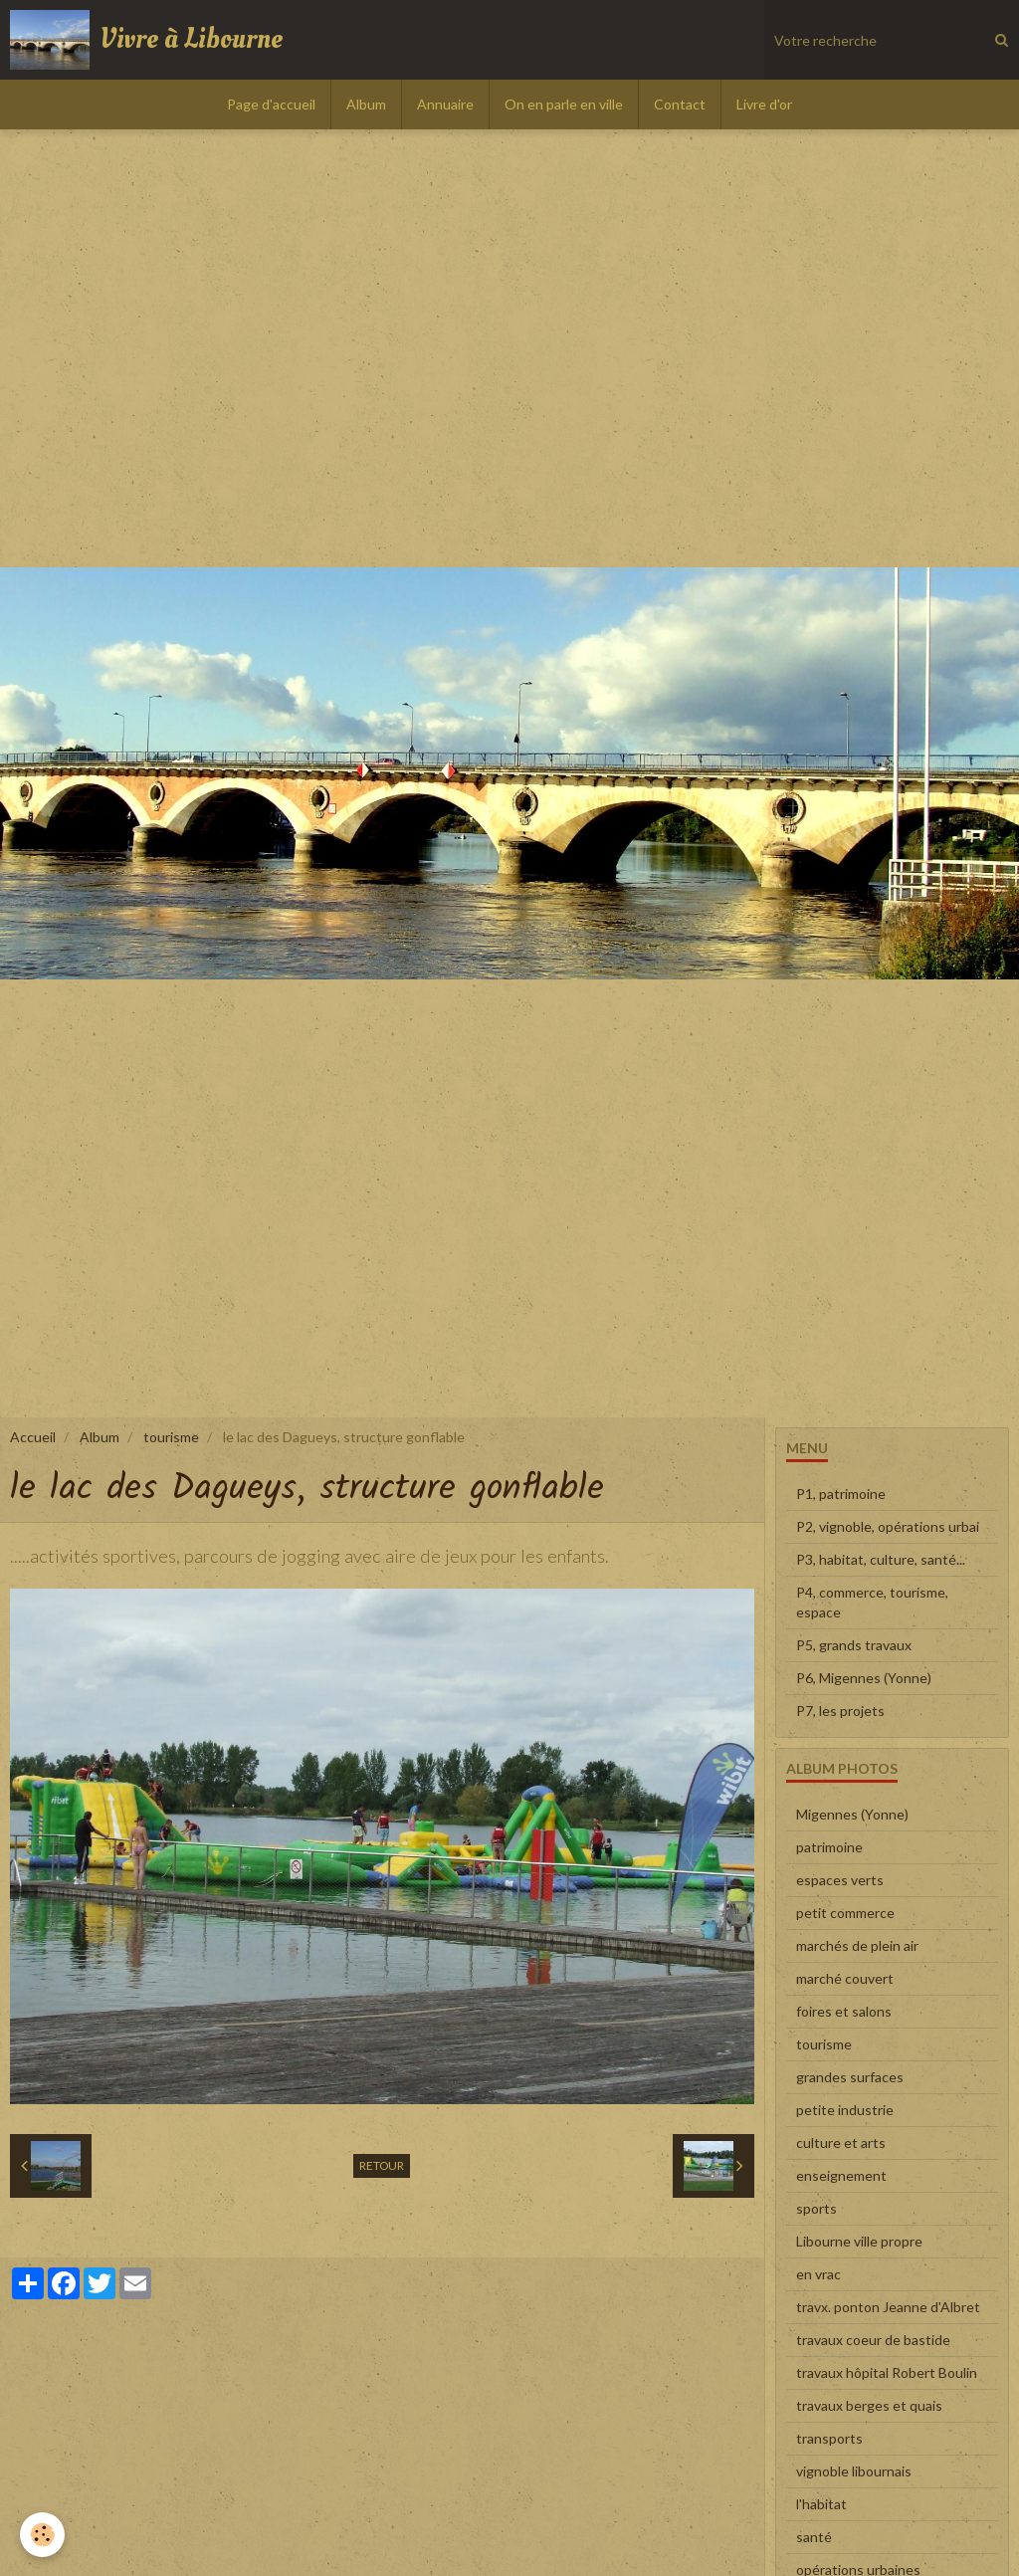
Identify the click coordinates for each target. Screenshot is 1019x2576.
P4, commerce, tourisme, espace (872, 1602)
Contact (680, 104)
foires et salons (844, 2011)
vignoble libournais (854, 2471)
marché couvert (845, 1978)
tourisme (171, 1436)
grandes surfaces (850, 2076)
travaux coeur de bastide (873, 2339)
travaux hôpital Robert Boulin (886, 2372)
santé (814, 2536)
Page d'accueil (271, 104)
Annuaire (445, 104)
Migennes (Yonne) (852, 1814)
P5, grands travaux (854, 1644)
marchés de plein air (857, 1945)
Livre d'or (764, 104)
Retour (381, 2165)
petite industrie (845, 2109)
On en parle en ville (564, 104)
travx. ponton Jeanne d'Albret (888, 2306)
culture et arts (841, 2142)
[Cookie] (42, 2534)
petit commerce (845, 1912)
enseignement (841, 2175)
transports (829, 2438)
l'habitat (821, 2503)
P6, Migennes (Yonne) (863, 1677)
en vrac (818, 2273)
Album (366, 104)
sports (816, 2208)
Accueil (33, 1436)
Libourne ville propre (859, 2241)
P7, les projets (840, 1710)
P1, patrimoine (841, 1493)
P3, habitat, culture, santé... (880, 1559)
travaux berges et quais (869, 2405)
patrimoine (829, 1846)
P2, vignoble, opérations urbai (887, 1526)
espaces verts (840, 1879)
